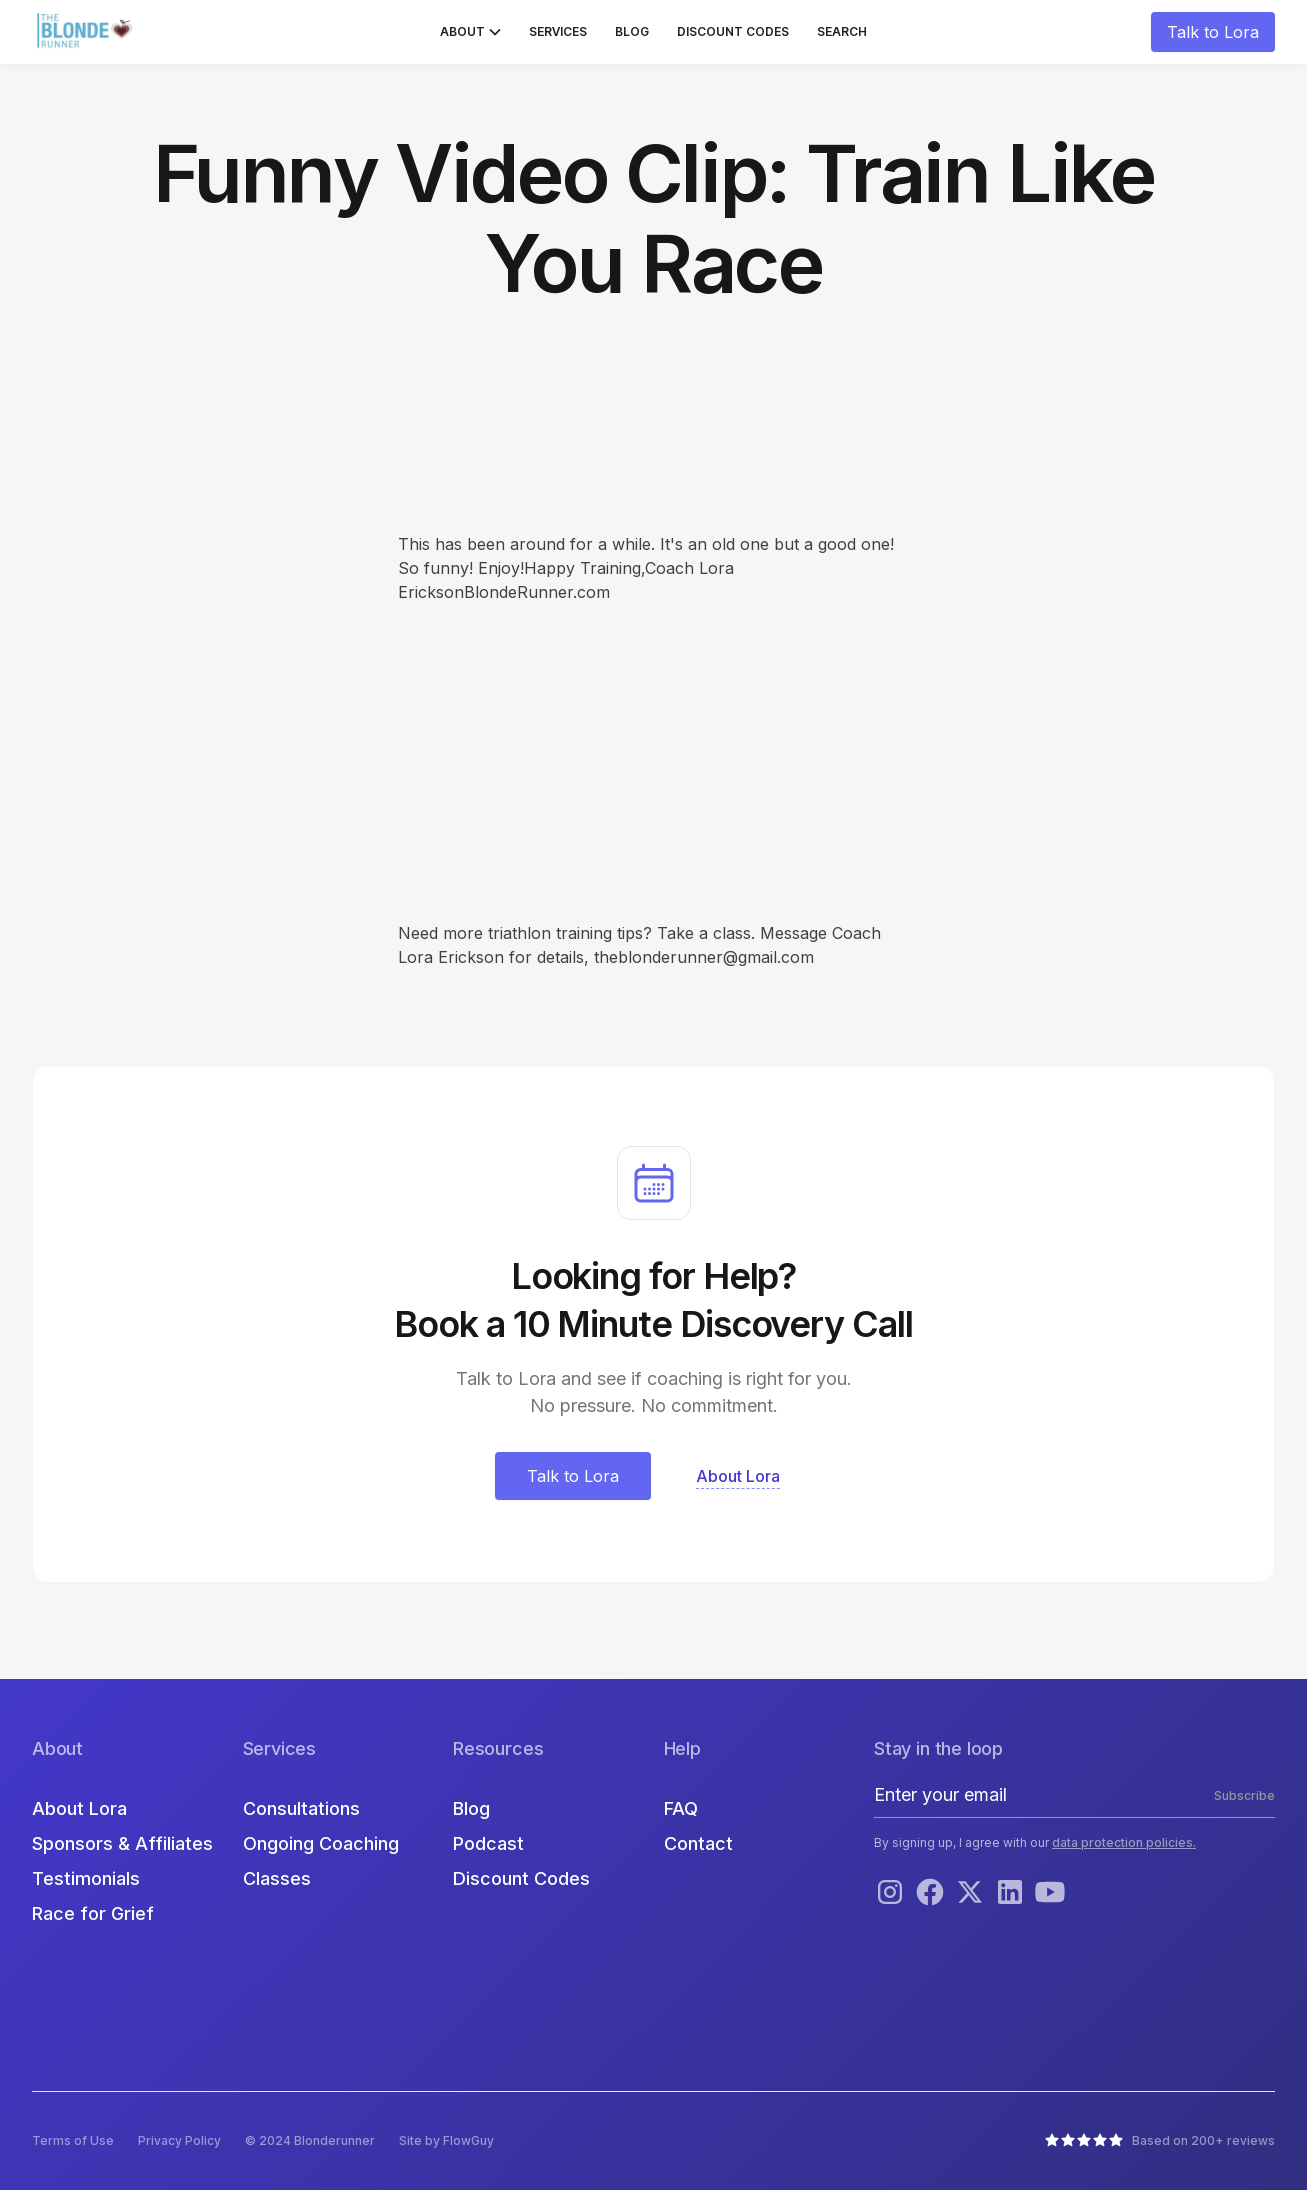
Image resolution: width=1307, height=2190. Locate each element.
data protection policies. (1124, 1842)
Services (558, 31)
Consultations (301, 1808)
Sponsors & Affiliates (122, 1843)
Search (842, 31)
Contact (698, 1843)
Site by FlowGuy (446, 2140)
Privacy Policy (179, 2140)
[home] (87, 32)
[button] (470, 32)
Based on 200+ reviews (1203, 2140)
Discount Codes (733, 31)
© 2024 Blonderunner (310, 2140)
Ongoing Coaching (321, 1843)
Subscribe (1244, 1795)
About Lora (79, 1808)
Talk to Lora (1213, 32)
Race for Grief (93, 1913)
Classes (277, 1878)
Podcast (488, 1843)
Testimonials (86, 1878)
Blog (632, 31)
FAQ (681, 1808)
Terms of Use (73, 2140)
